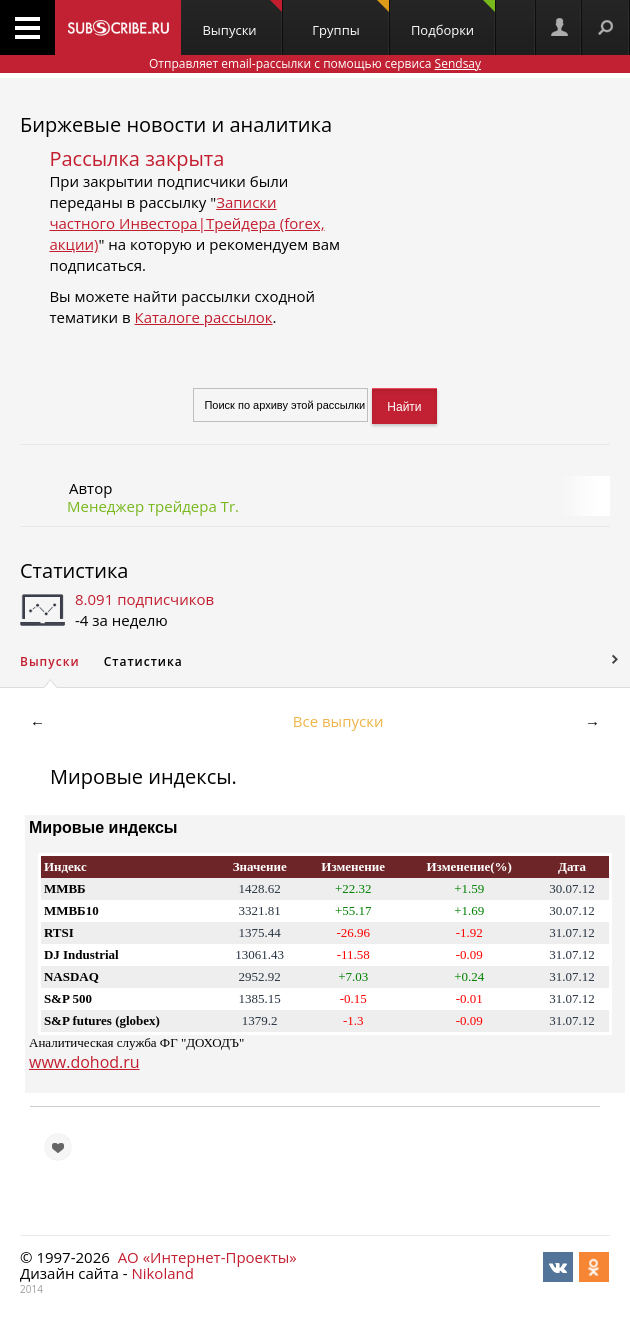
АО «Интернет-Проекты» (207, 1257)
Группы (350, 19)
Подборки (453, 19)
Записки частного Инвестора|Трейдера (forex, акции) (186, 223)
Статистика (74, 570)
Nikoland (162, 1273)
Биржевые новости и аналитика (176, 124)
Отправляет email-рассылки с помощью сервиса (315, 63)
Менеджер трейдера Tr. (153, 506)
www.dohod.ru (84, 1062)
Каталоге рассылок (204, 317)
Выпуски (242, 19)
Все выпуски (338, 721)
